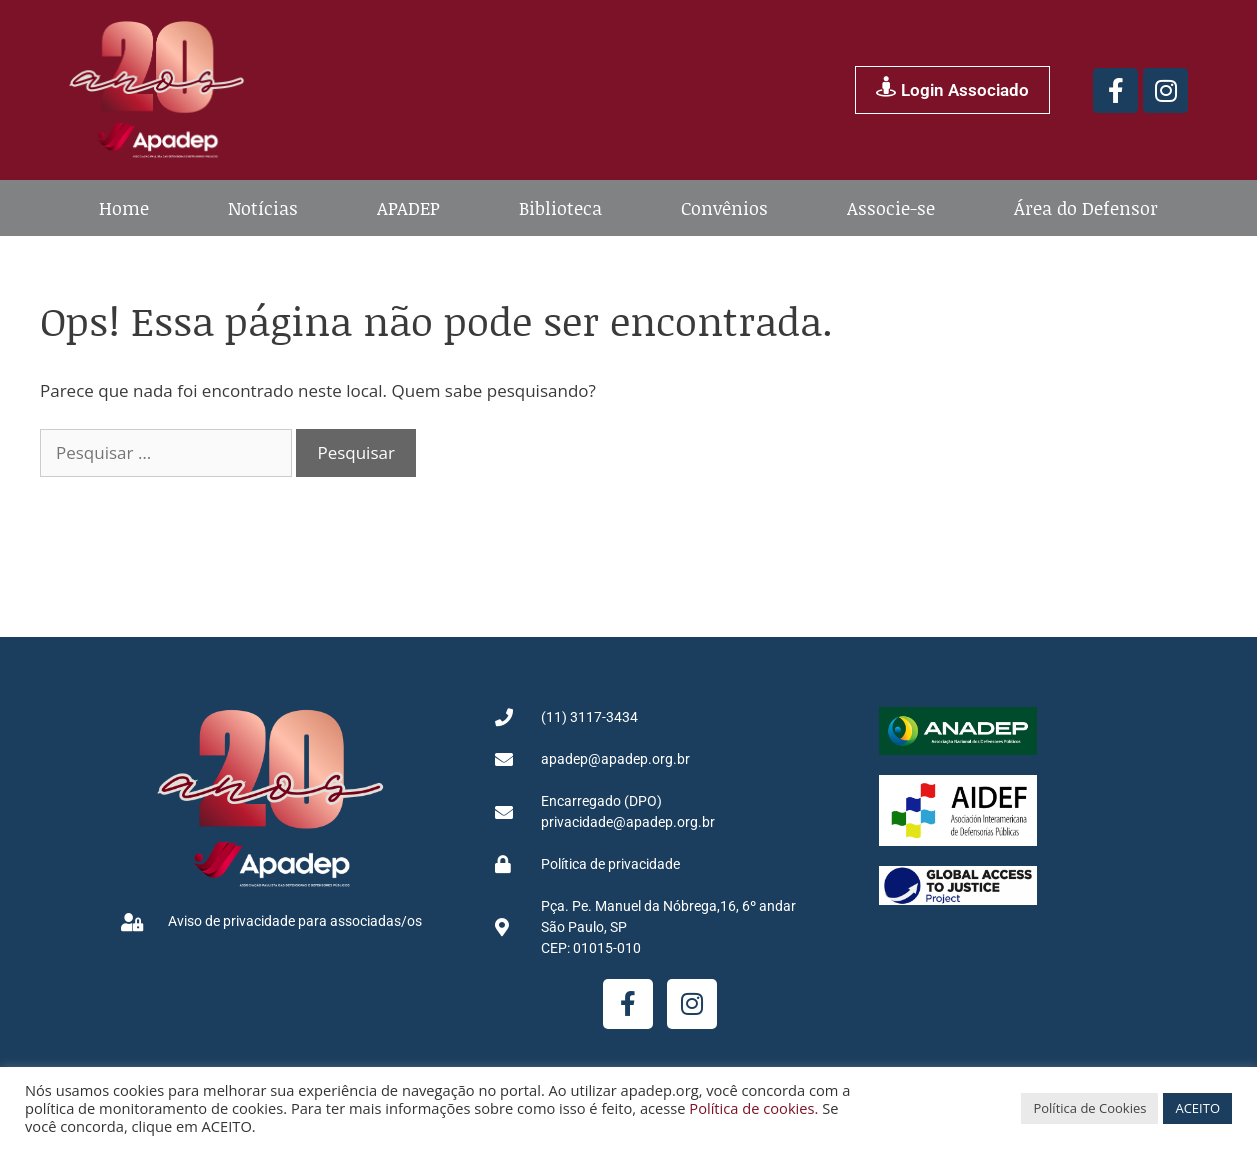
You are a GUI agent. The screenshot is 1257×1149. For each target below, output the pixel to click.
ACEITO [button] (1197, 1108)
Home (124, 208)
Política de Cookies (1089, 1108)
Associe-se (891, 208)
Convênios (724, 208)
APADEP (408, 208)
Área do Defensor (1086, 208)
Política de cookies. (753, 1108)
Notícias (263, 208)
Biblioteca (560, 208)
